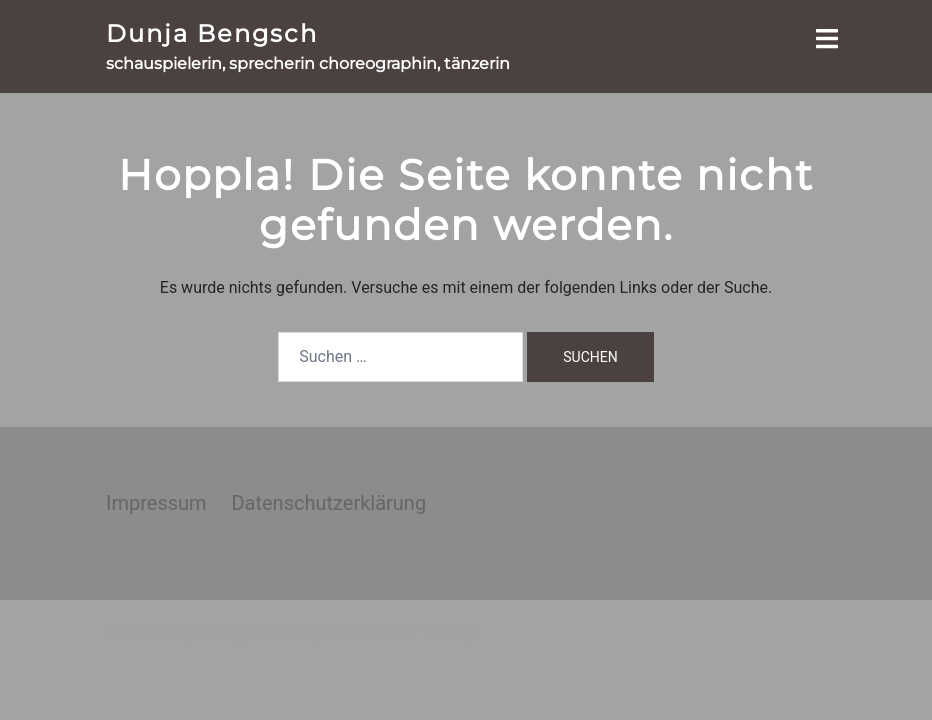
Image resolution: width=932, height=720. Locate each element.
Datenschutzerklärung (328, 503)
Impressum (156, 503)
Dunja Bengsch (212, 33)
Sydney (452, 632)
